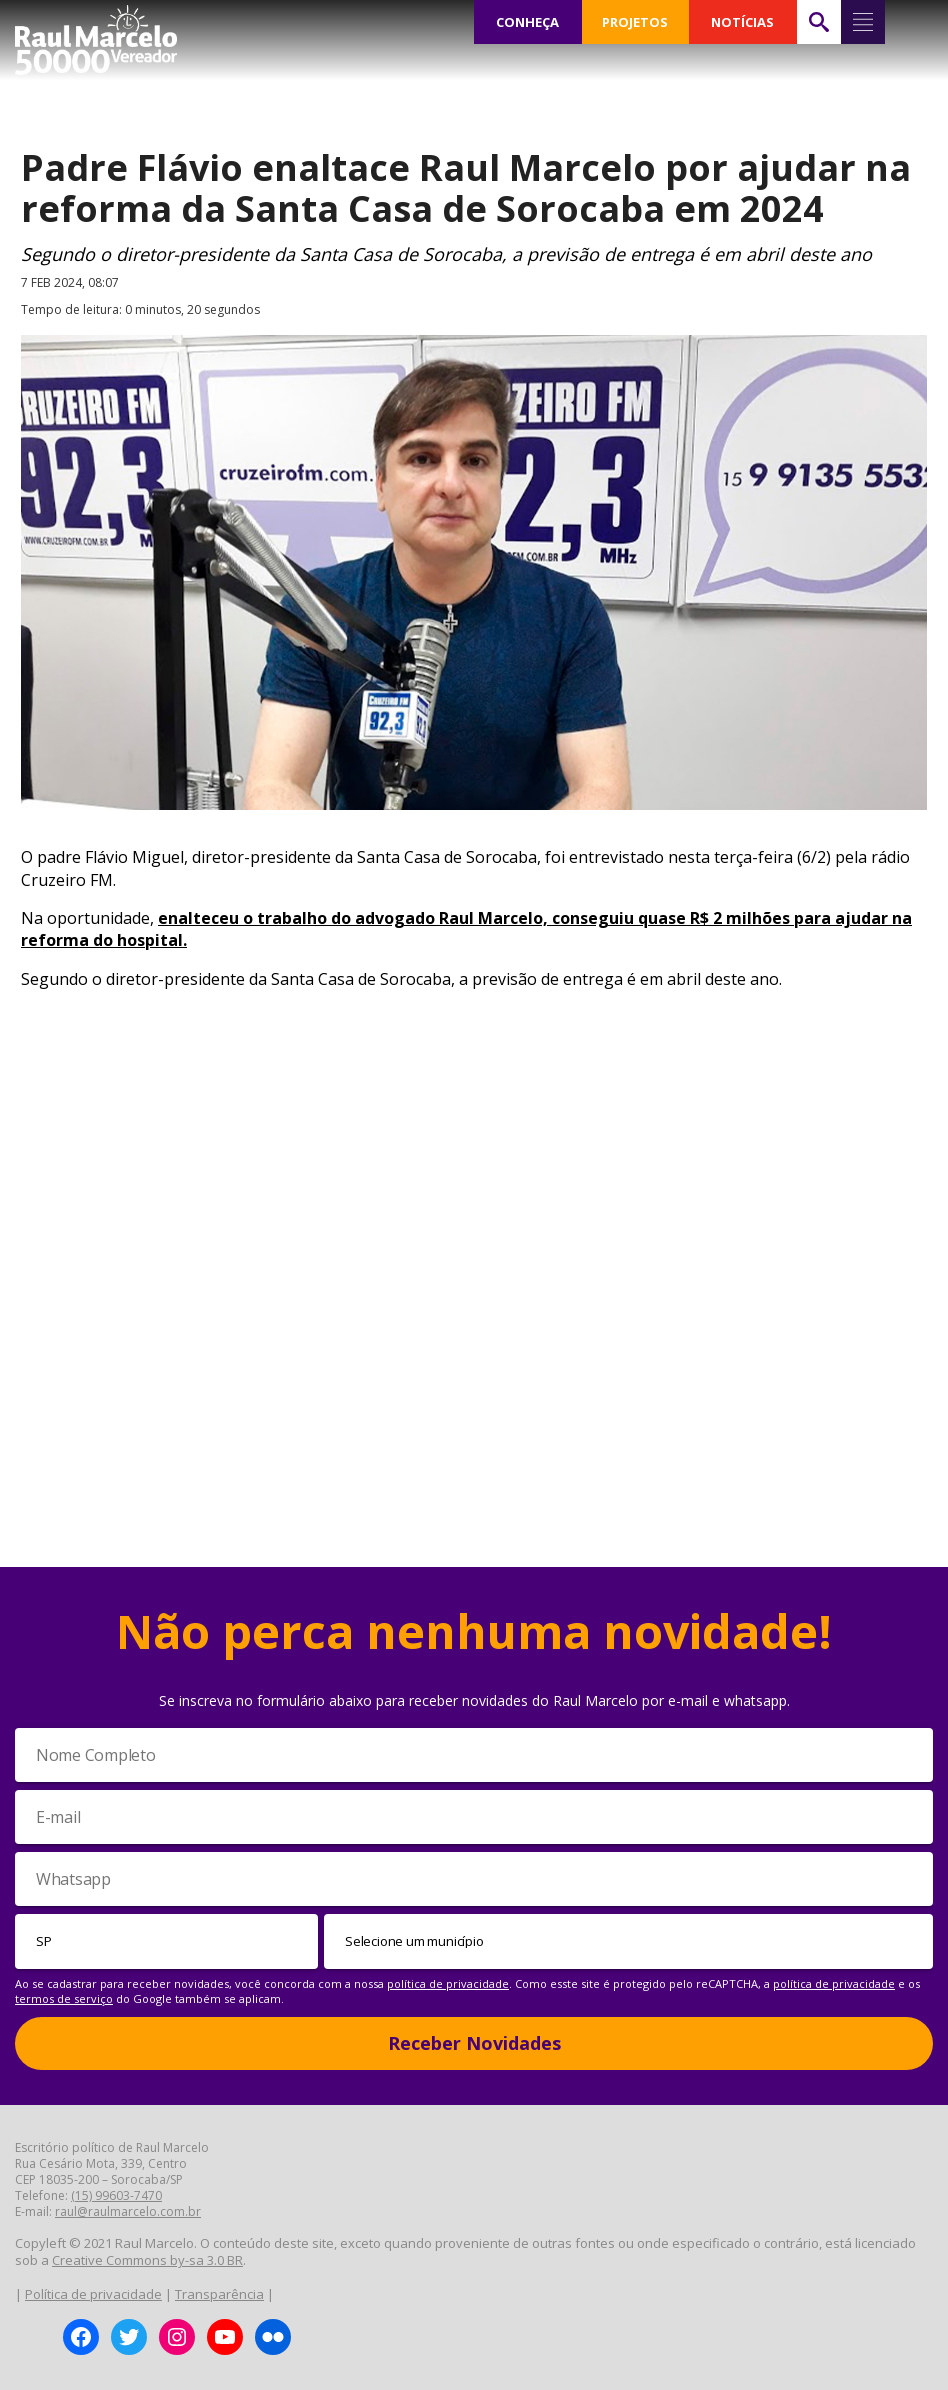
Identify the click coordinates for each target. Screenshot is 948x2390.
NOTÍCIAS (742, 22)
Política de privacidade (93, 2294)
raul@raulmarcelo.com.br (128, 2211)
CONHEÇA (528, 22)
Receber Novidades (474, 2043)
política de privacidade (448, 1983)
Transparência (219, 2294)
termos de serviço (64, 1998)
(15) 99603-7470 (116, 2195)
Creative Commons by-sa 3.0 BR (147, 2260)
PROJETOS (635, 22)
